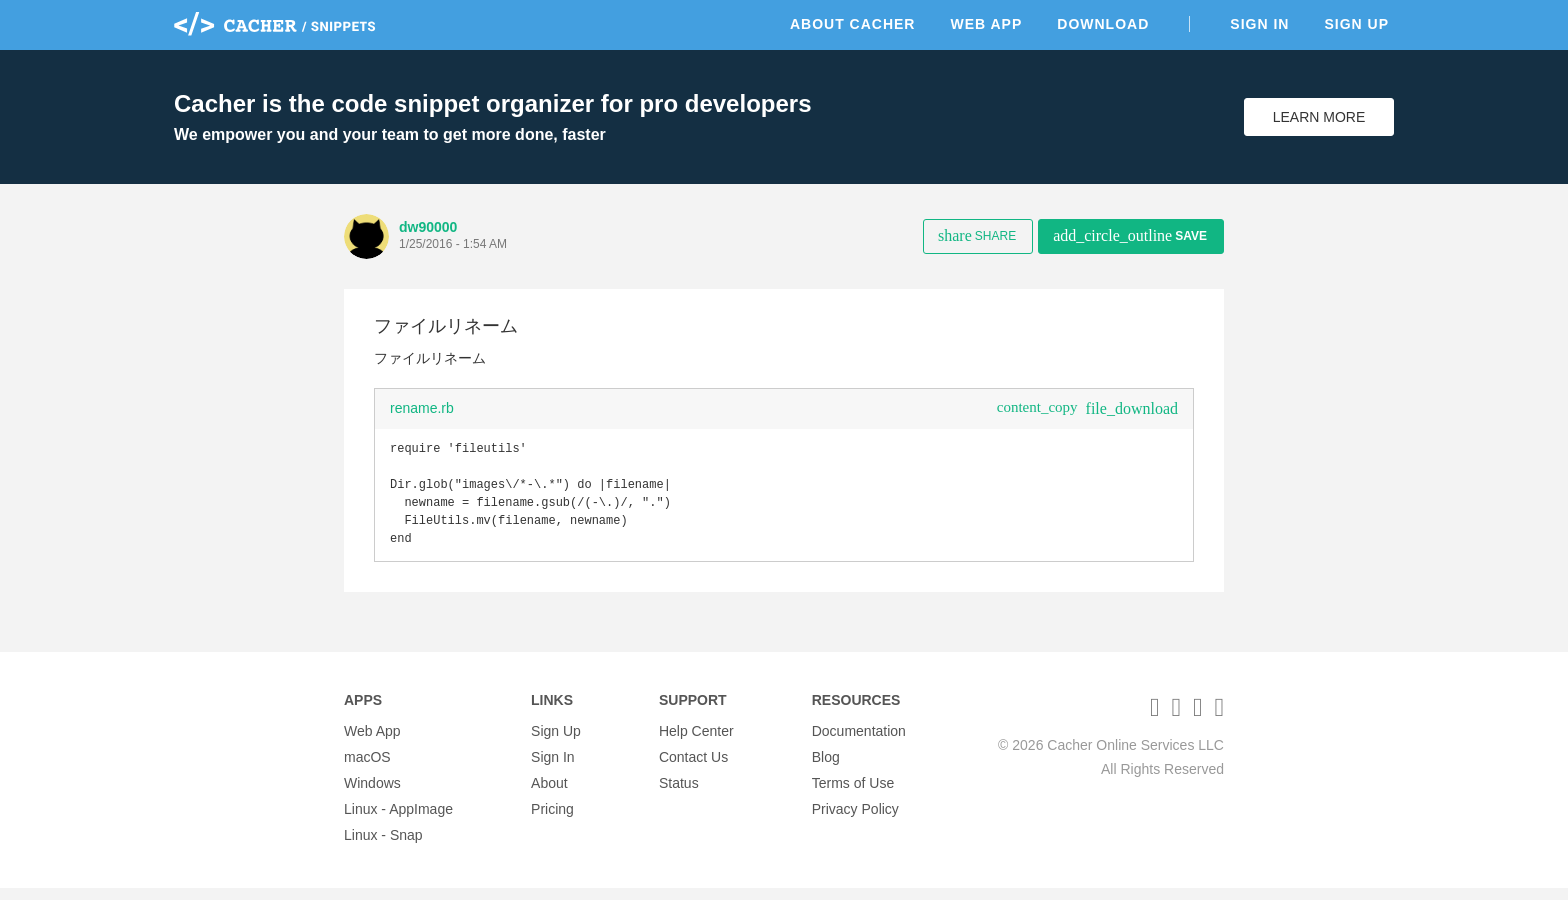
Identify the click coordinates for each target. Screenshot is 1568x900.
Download (1103, 24)
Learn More (1319, 117)
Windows (372, 795)
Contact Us (693, 769)
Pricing (552, 821)
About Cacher (853, 24)
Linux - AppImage (398, 821)
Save (1130, 235)
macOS (367, 769)
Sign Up (1356, 24)
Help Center (696, 743)
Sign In (1259, 24)
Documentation (859, 743)
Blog (826, 769)
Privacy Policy (855, 821)
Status (679, 795)
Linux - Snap (383, 847)
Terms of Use (853, 795)
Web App (986, 24)
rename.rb (422, 408)
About (549, 795)
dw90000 (428, 227)
